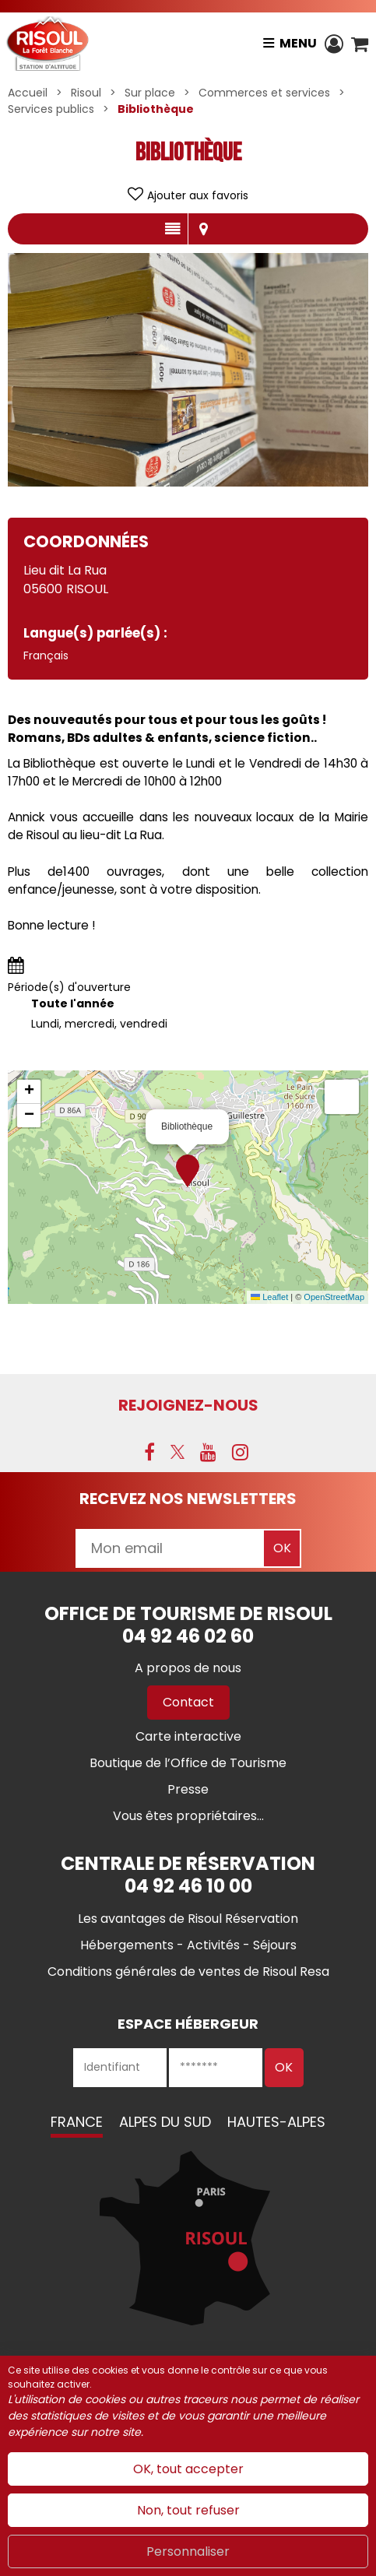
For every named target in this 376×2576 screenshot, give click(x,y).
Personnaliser (188, 2551)
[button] (359, 44)
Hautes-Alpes (276, 2121)
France (77, 2121)
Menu (298, 43)
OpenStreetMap (334, 1297)
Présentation (172, 228)
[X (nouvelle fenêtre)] (177, 1452)
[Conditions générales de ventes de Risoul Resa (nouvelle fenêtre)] (188, 1971)
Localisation (204, 228)
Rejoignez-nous (188, 1405)
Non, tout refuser (188, 2510)
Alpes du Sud (165, 2121)
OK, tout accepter (188, 2469)
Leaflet (269, 1297)
